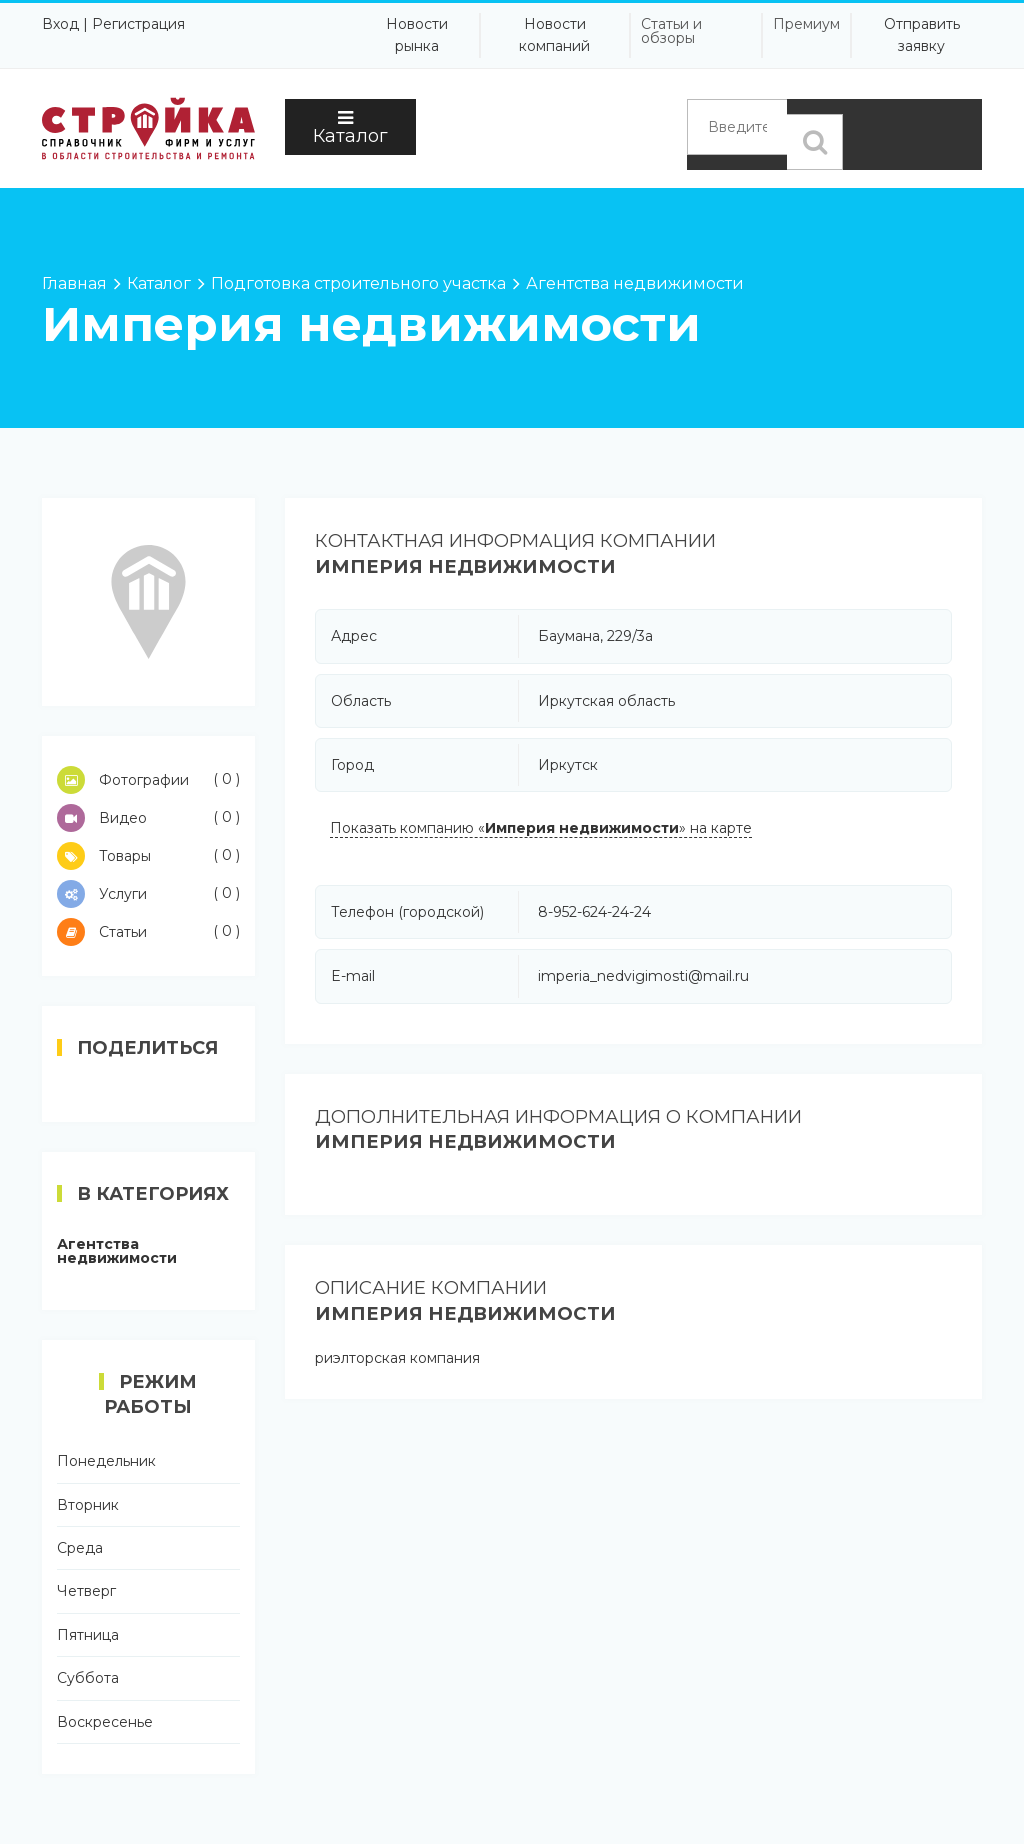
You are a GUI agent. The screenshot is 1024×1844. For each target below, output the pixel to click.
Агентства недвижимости (117, 1251)
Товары (148, 856)
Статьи (148, 932)
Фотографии (148, 780)
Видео (148, 818)
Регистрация (138, 24)
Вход (60, 24)
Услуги (148, 894)
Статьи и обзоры (671, 31)
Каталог (350, 128)
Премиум (806, 24)
